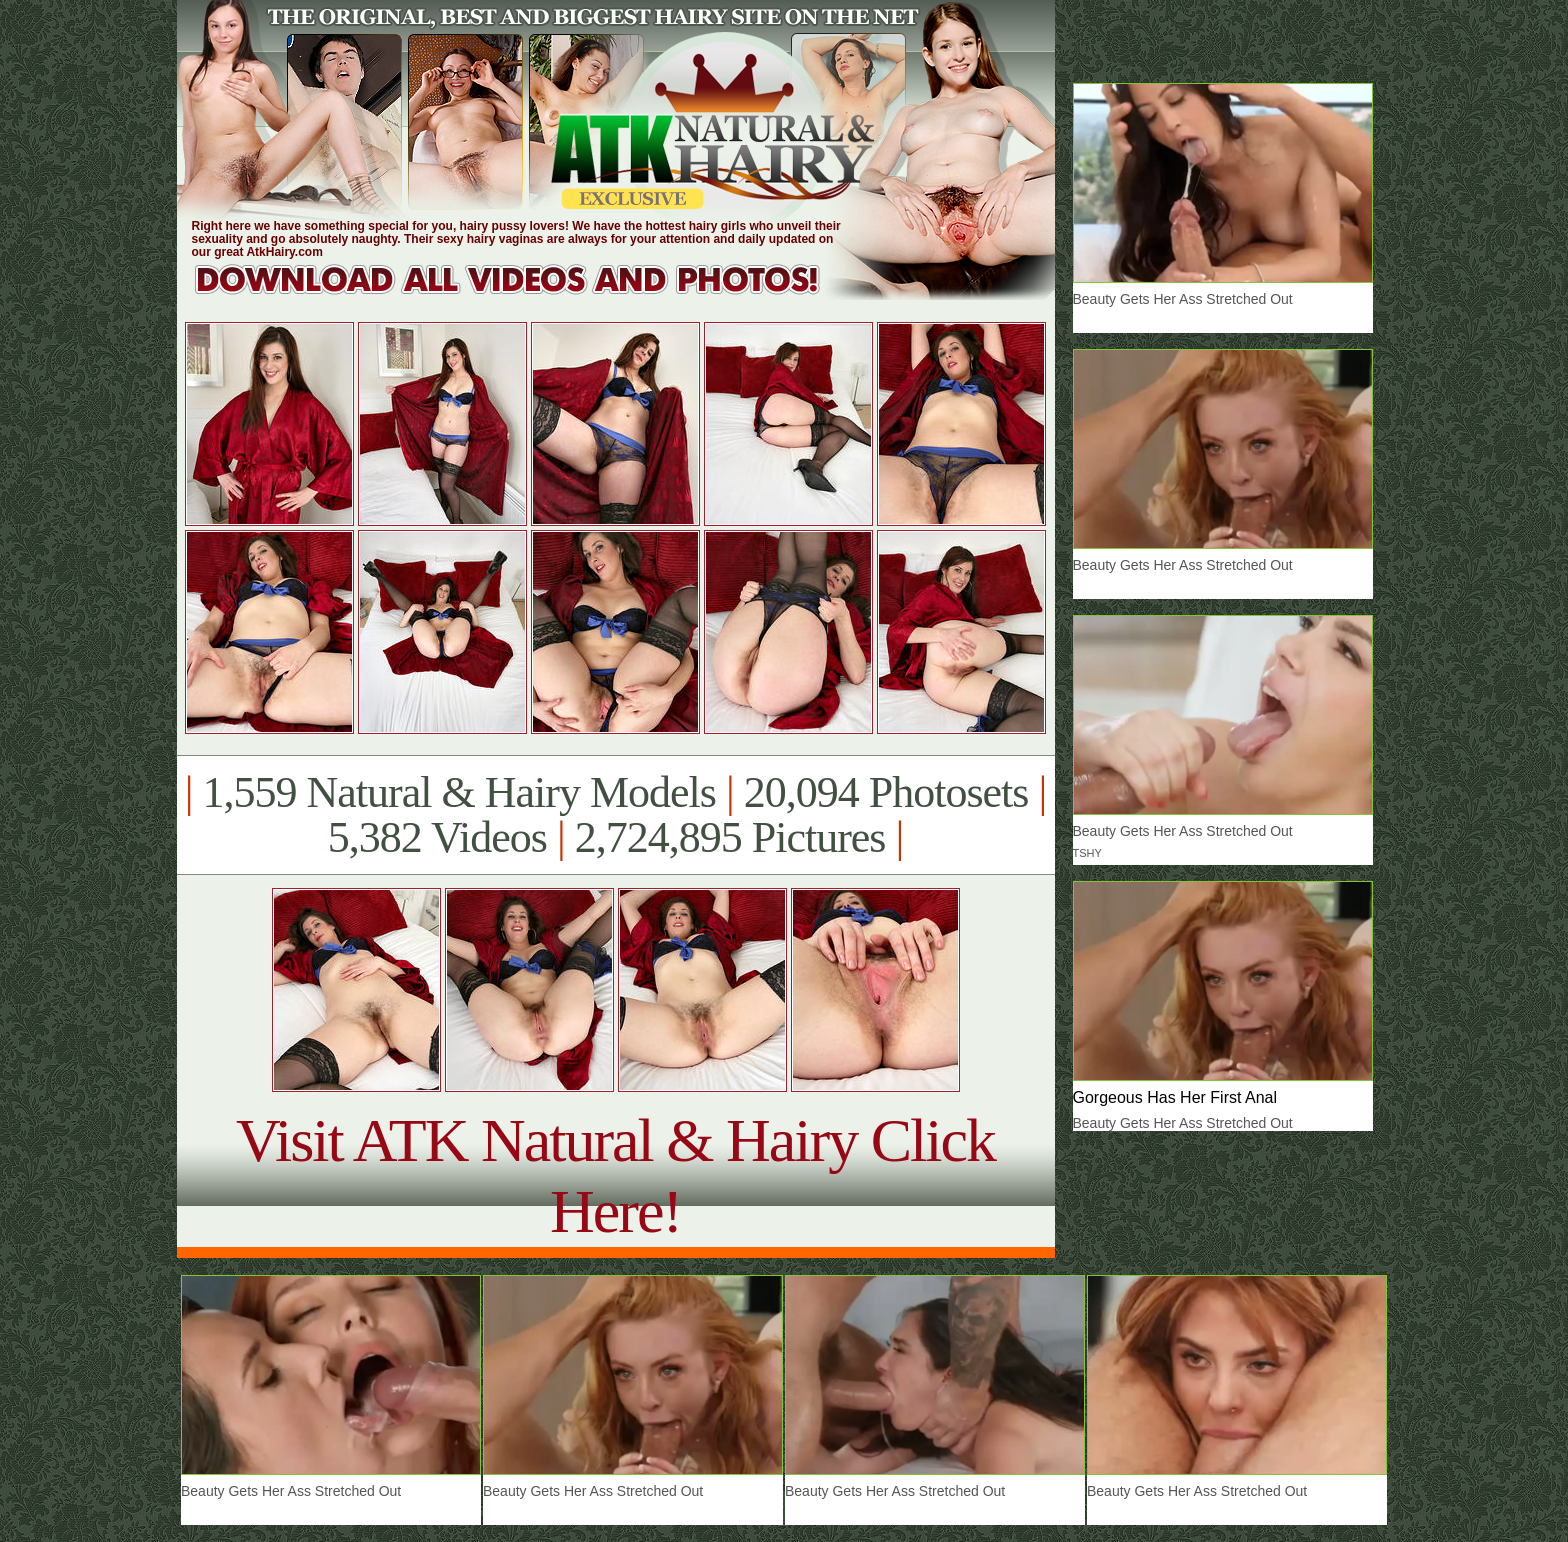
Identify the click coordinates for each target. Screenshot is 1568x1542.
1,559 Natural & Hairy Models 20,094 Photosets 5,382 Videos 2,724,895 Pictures (615, 815)
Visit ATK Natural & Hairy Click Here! (615, 1175)
